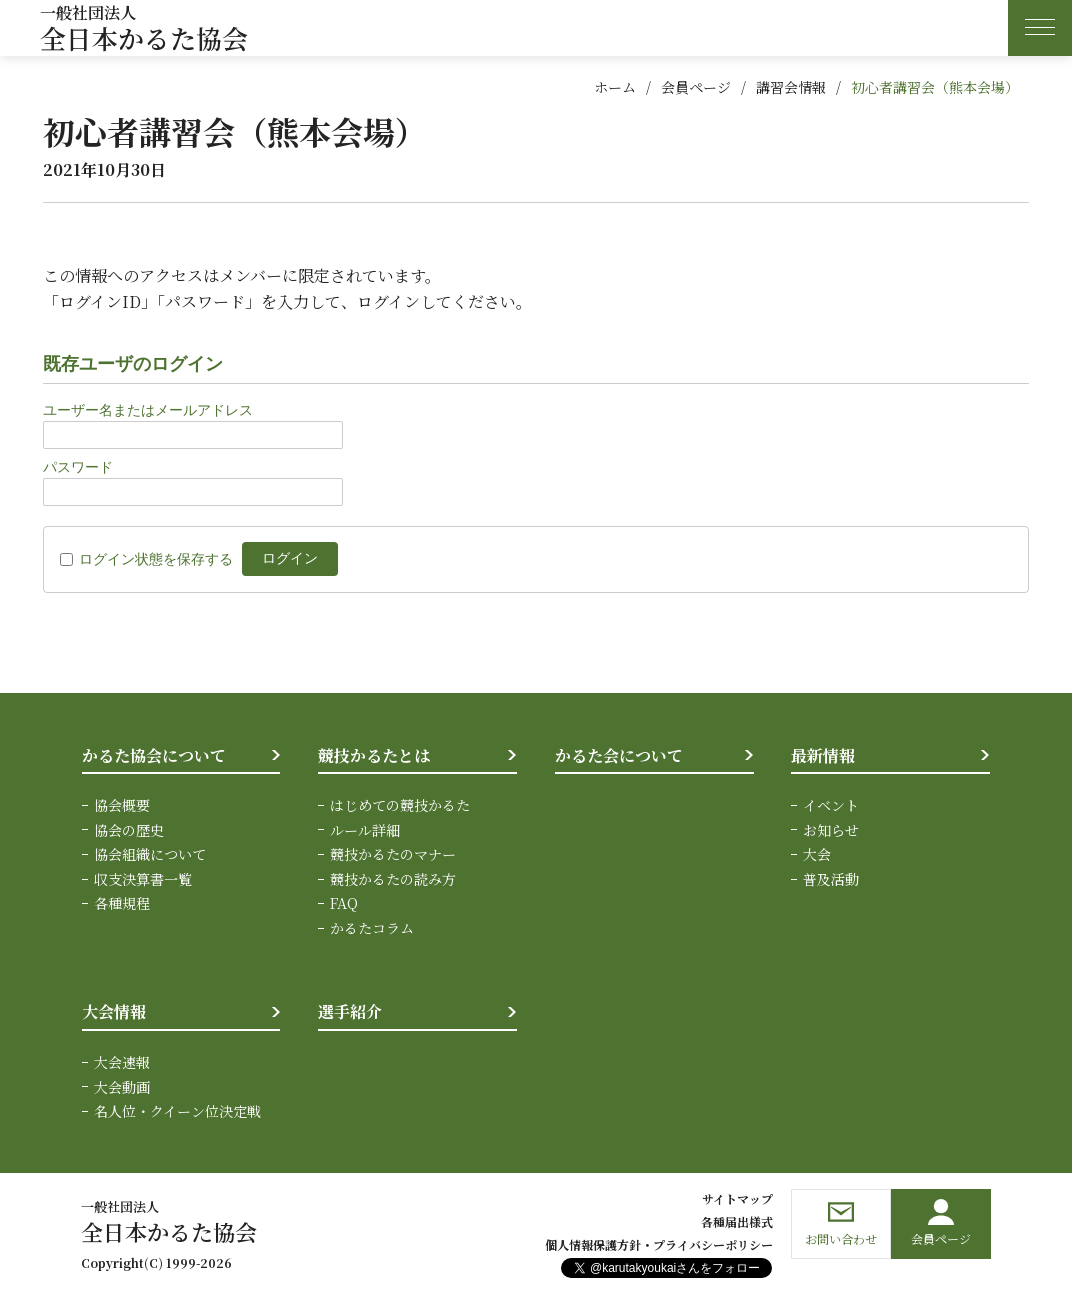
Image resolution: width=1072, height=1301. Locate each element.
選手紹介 (350, 1011)
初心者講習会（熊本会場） (935, 87)
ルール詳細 (365, 830)
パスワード (78, 467)
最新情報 (823, 755)
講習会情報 (791, 87)
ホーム (615, 87)
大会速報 (122, 1061)
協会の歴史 (129, 830)
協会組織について (150, 854)
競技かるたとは (374, 755)
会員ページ (696, 87)
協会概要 (122, 805)
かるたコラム (372, 927)
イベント (831, 805)
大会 (817, 854)
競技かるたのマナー (393, 854)
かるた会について (619, 755)
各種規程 (122, 903)
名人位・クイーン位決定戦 (177, 1110)
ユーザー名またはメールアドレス (148, 410)
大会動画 (122, 1085)
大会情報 (114, 1011)
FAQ (344, 903)
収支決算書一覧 (143, 878)
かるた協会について (154, 755)
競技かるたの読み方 (393, 878)
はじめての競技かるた (400, 805)
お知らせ (831, 830)
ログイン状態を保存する (156, 559)
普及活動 (831, 878)
